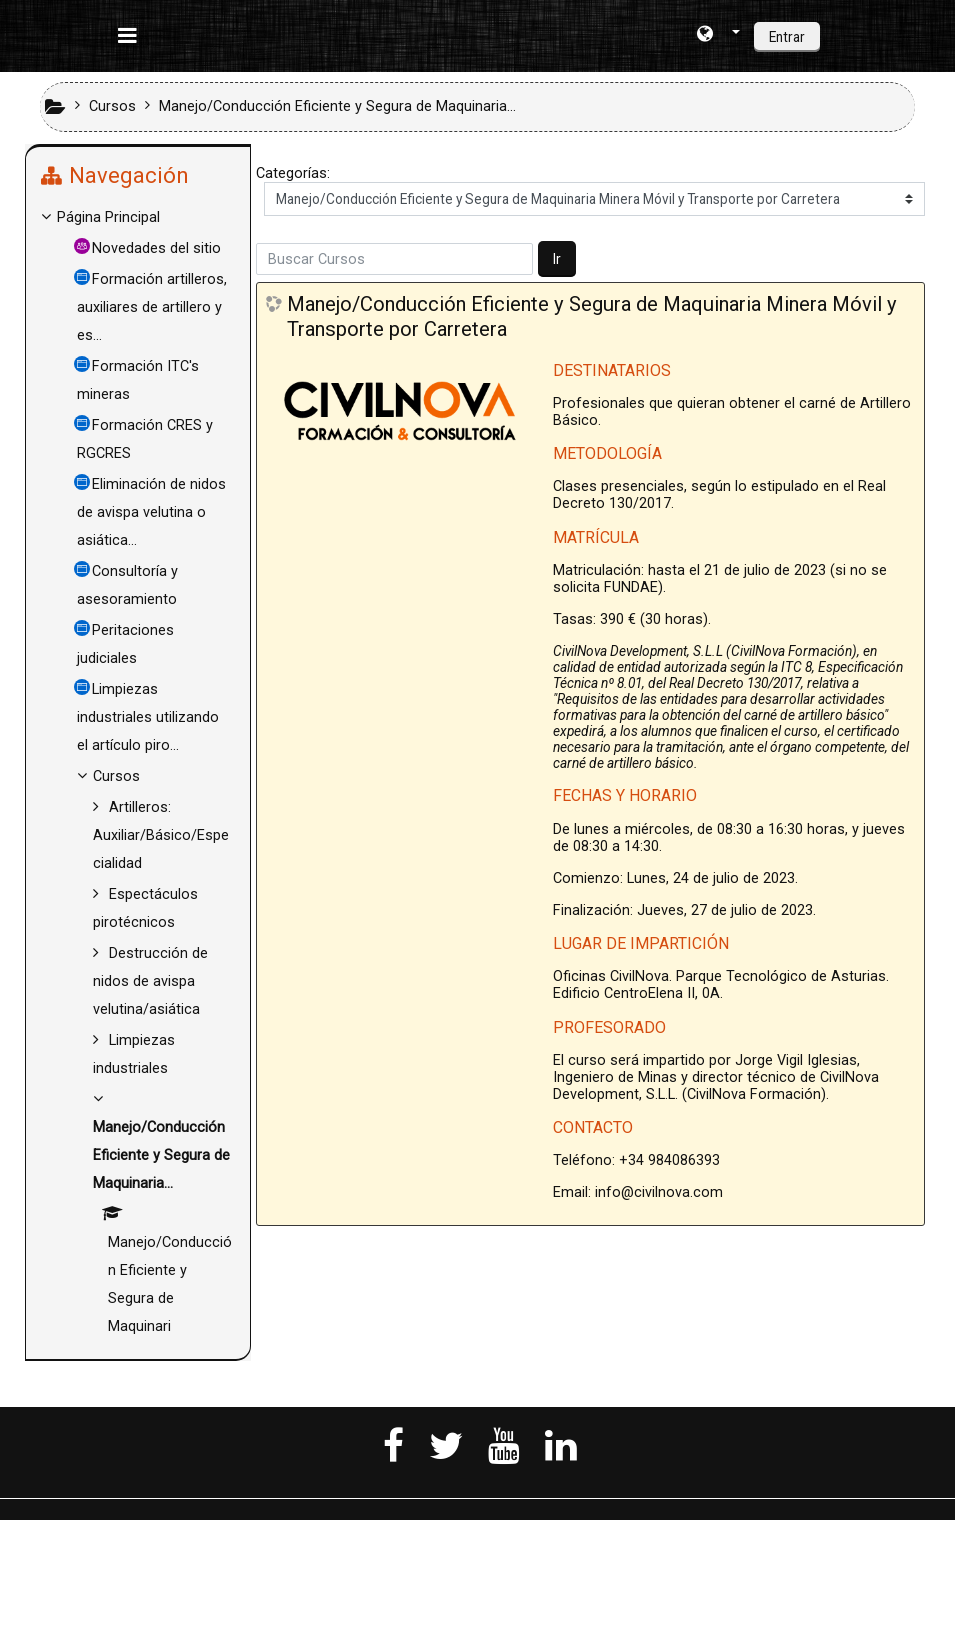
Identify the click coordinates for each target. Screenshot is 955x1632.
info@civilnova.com (659, 1192)
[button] (718, 35)
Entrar (787, 37)
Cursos (131, 832)
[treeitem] (138, 218)
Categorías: (293, 173)
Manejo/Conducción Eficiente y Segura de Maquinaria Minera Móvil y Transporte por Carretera (592, 316)
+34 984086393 (669, 1160)
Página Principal (123, 217)
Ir (557, 259)
